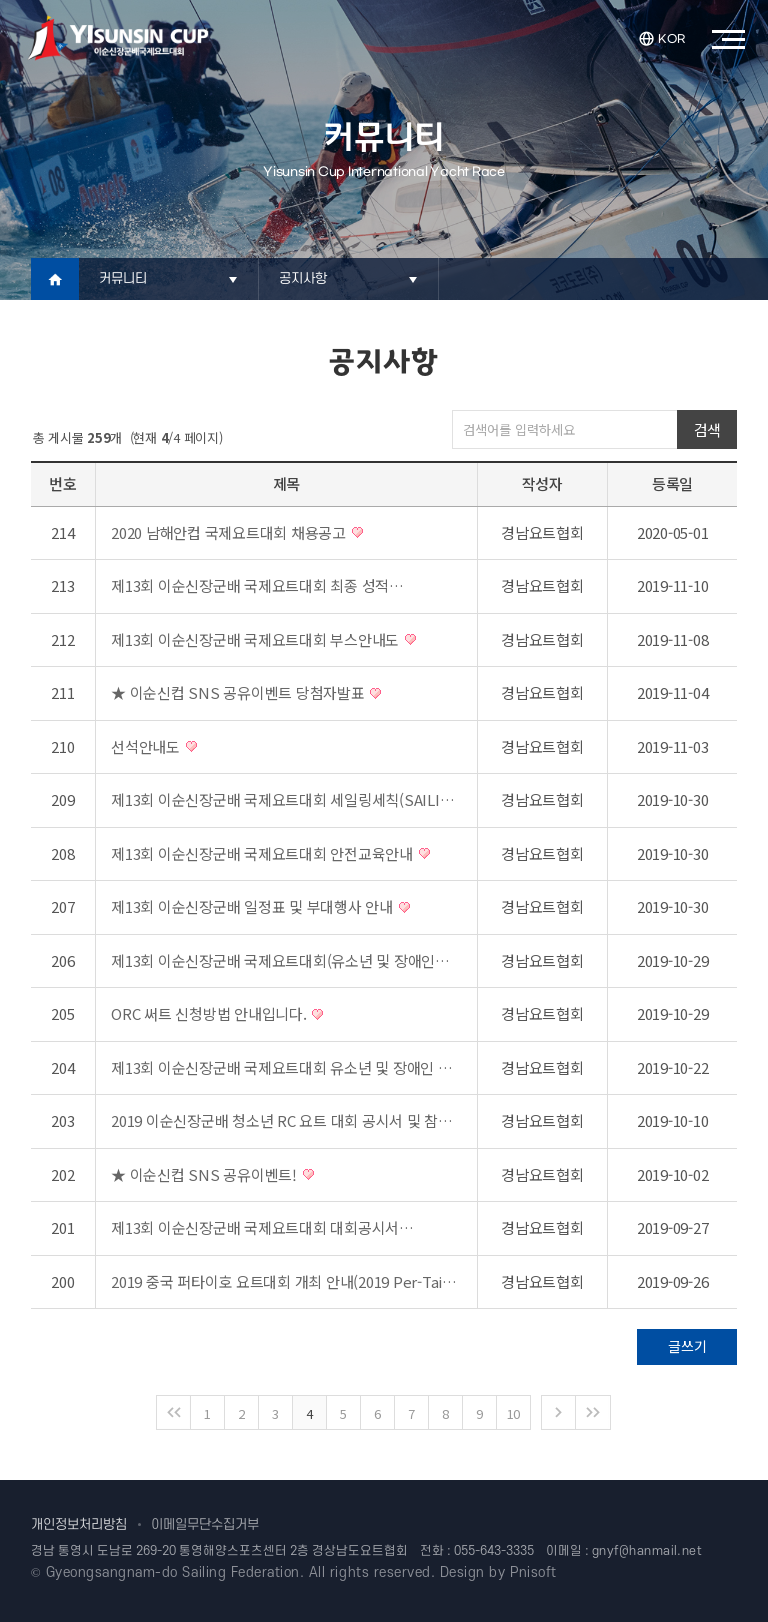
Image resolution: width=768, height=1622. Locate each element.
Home (55, 279)
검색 (707, 429)
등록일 (672, 483)
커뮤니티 (123, 278)
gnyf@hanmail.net (647, 1551)
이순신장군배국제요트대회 (118, 38)
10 (514, 1413)
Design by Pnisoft (498, 1572)
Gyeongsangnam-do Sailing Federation (173, 1572)
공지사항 (303, 278)
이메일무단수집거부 (205, 1524)
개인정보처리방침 (79, 1524)
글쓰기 (687, 1346)
